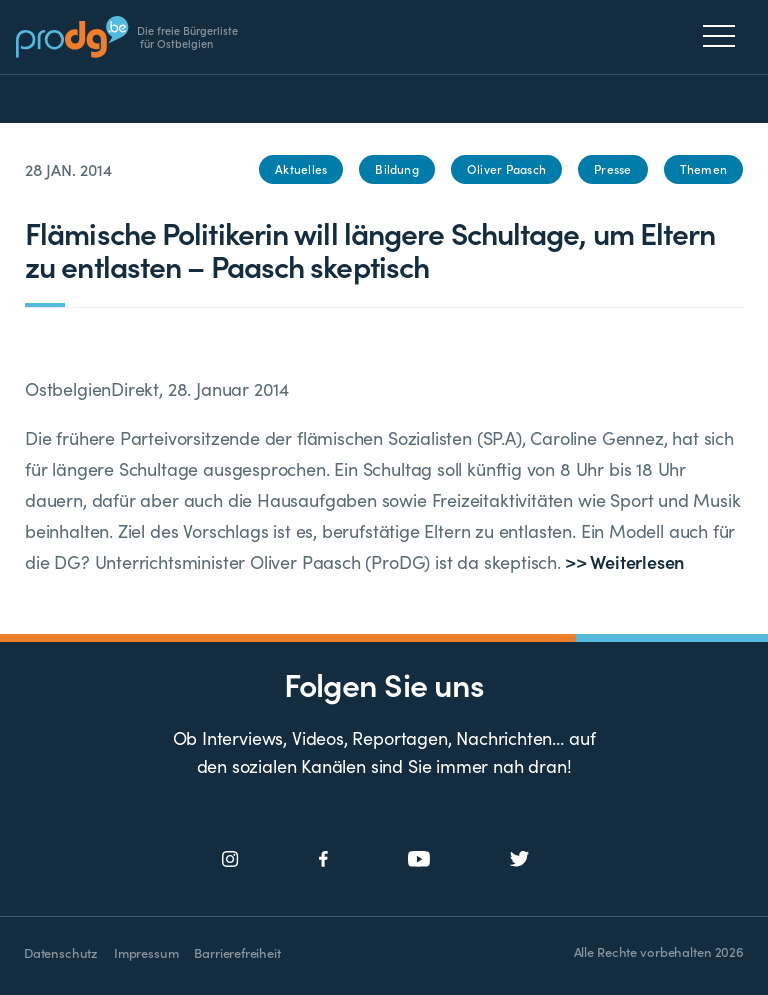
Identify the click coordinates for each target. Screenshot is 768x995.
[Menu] (724, 36)
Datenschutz (61, 952)
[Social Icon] (230, 859)
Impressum (146, 952)
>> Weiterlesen (622, 561)
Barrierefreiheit (237, 952)
